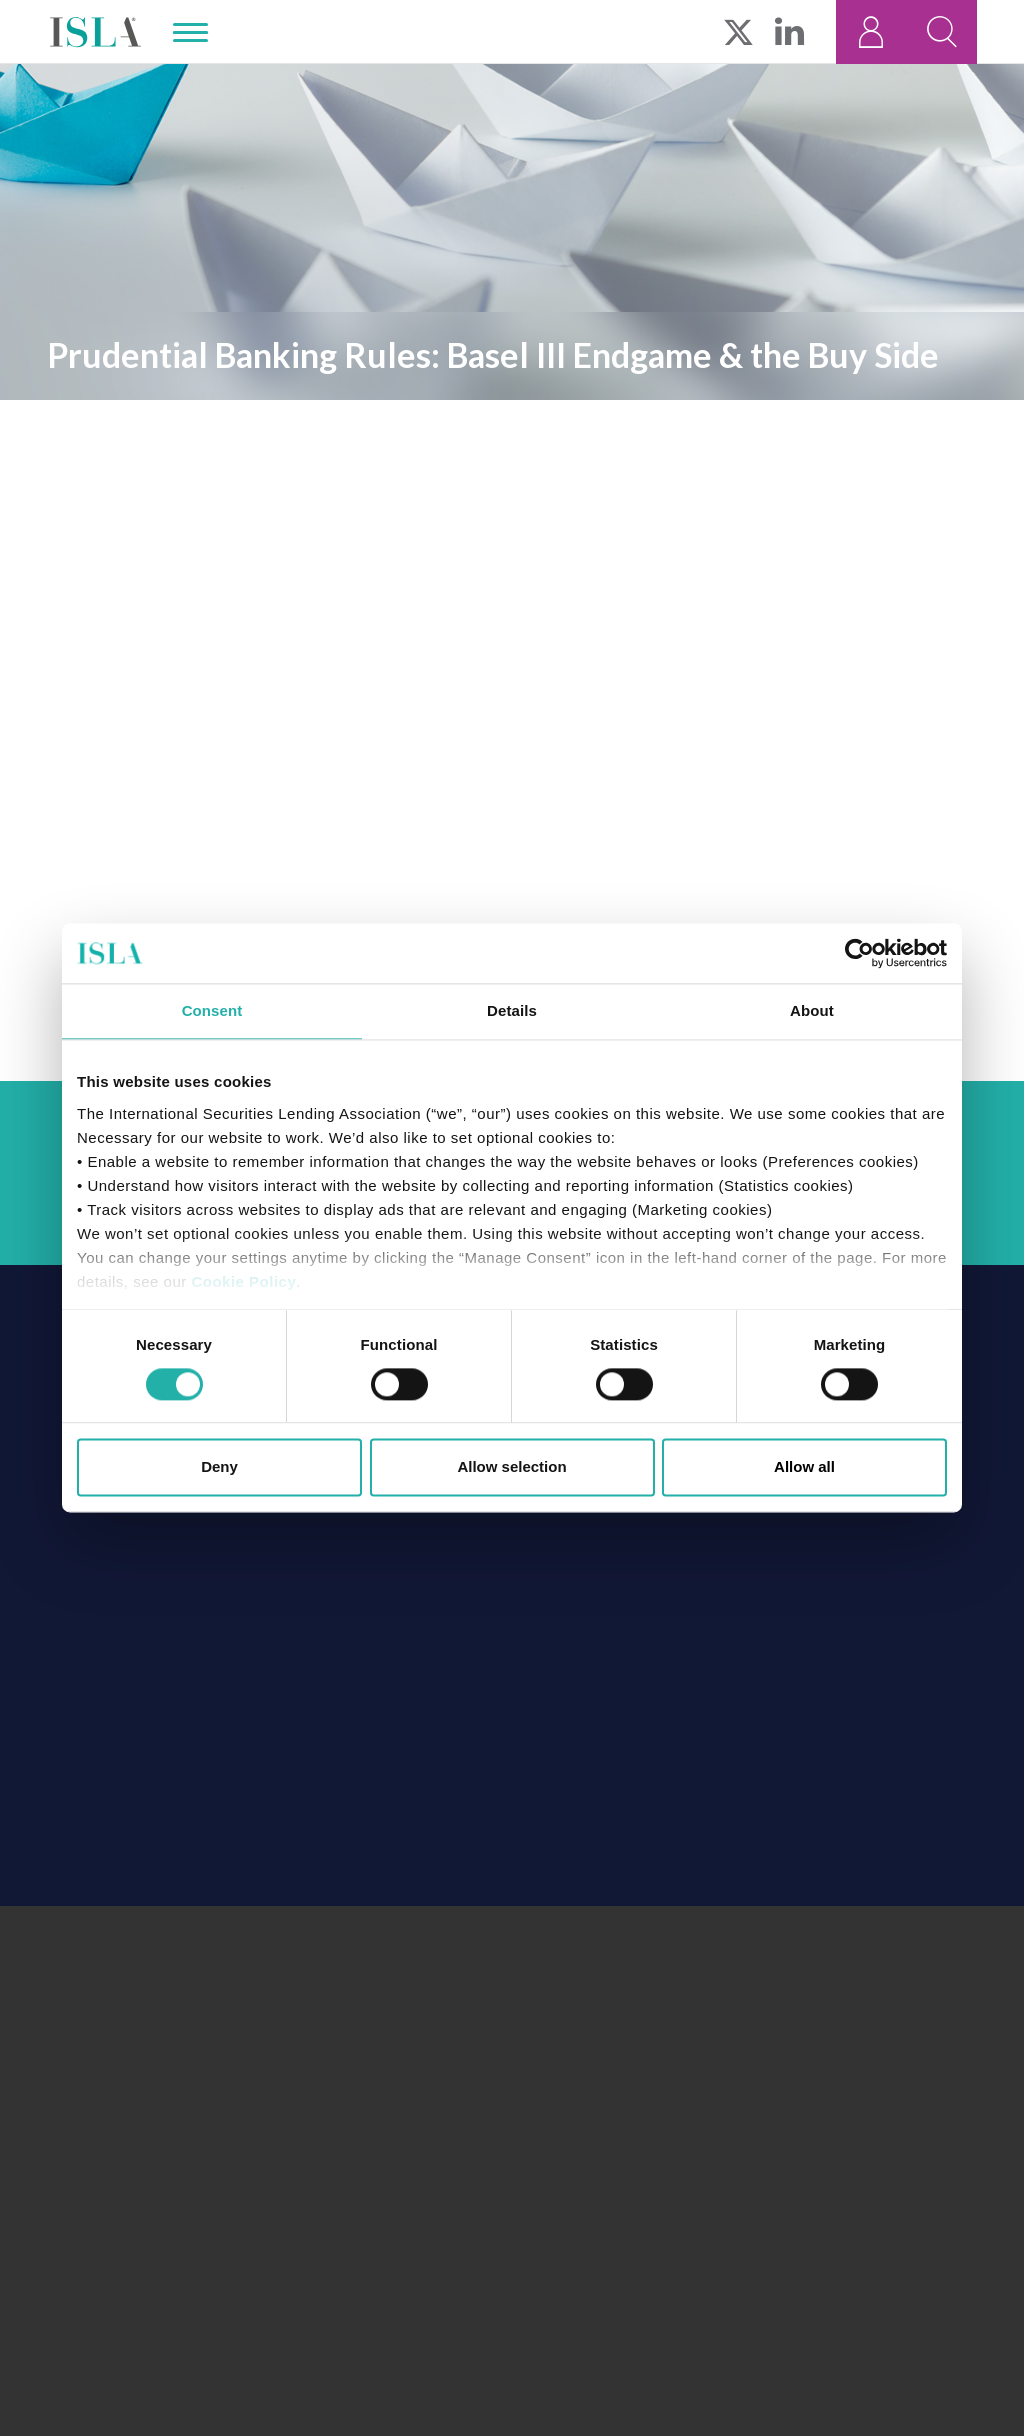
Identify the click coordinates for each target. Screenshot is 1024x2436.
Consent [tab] (212, 1010)
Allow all (804, 1467)
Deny (219, 1467)
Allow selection (511, 1467)
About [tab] (812, 1010)
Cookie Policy (243, 1281)
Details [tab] (512, 1010)
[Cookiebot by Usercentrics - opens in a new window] (859, 953)
